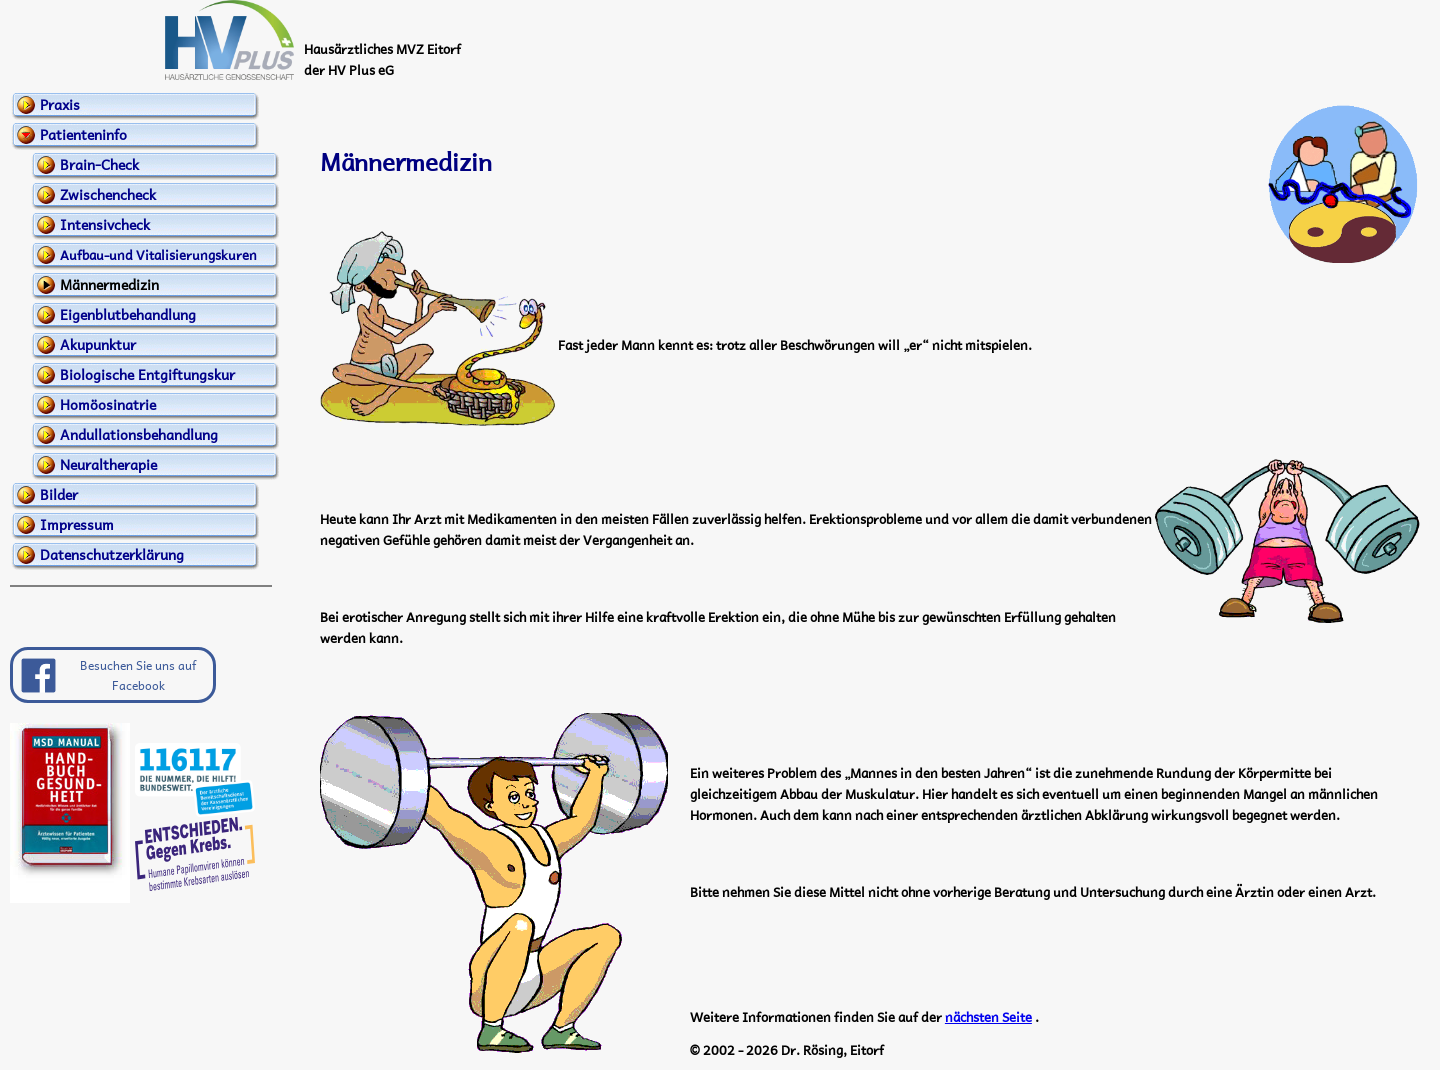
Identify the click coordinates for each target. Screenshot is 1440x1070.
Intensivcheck (105, 224)
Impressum (77, 524)
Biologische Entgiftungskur (147, 374)
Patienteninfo (83, 134)
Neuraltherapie (108, 464)
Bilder (59, 494)
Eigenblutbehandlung (128, 314)
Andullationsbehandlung (139, 434)
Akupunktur (98, 344)
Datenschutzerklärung (112, 554)
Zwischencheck (108, 194)
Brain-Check (99, 164)
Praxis (60, 104)
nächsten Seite (988, 1016)
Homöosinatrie (108, 404)
